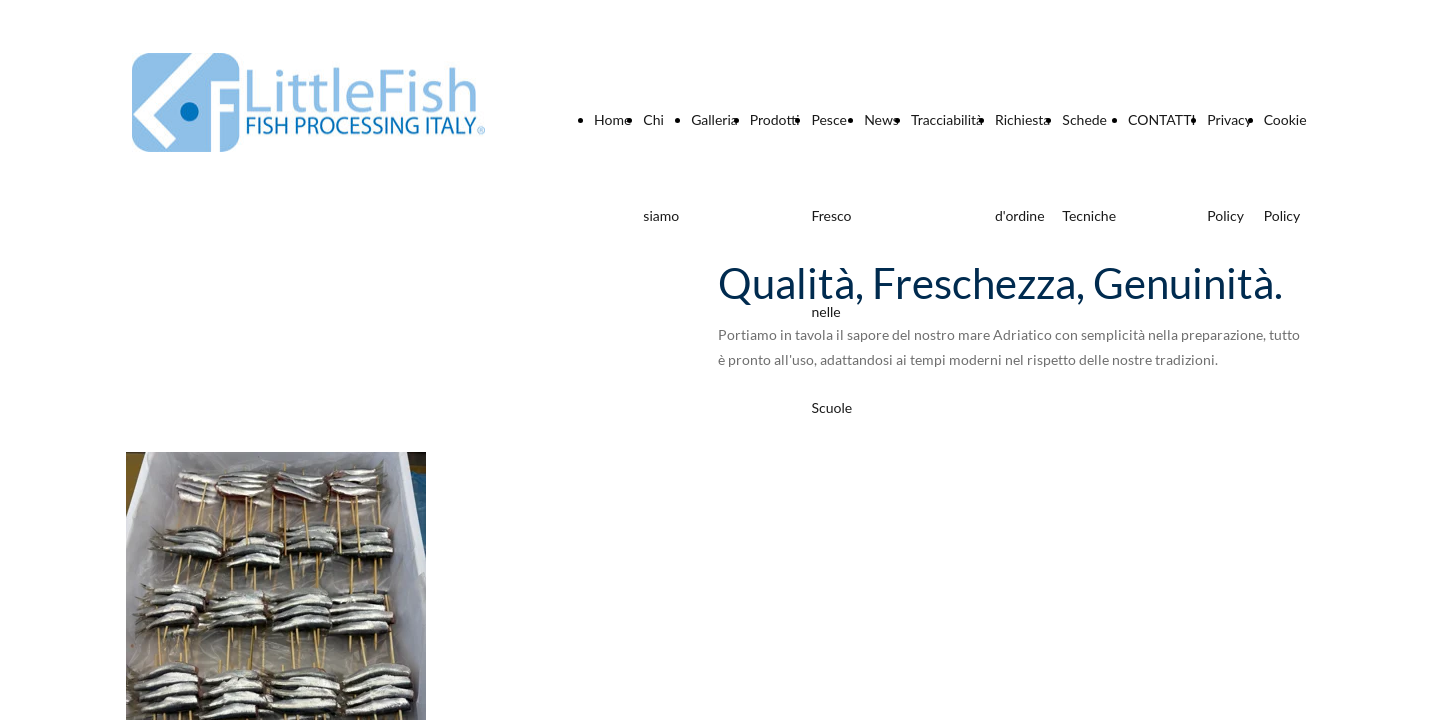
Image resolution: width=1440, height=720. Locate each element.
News (881, 119)
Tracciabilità (947, 119)
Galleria (714, 119)
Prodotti (775, 119)
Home (612, 119)
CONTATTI (1161, 119)
